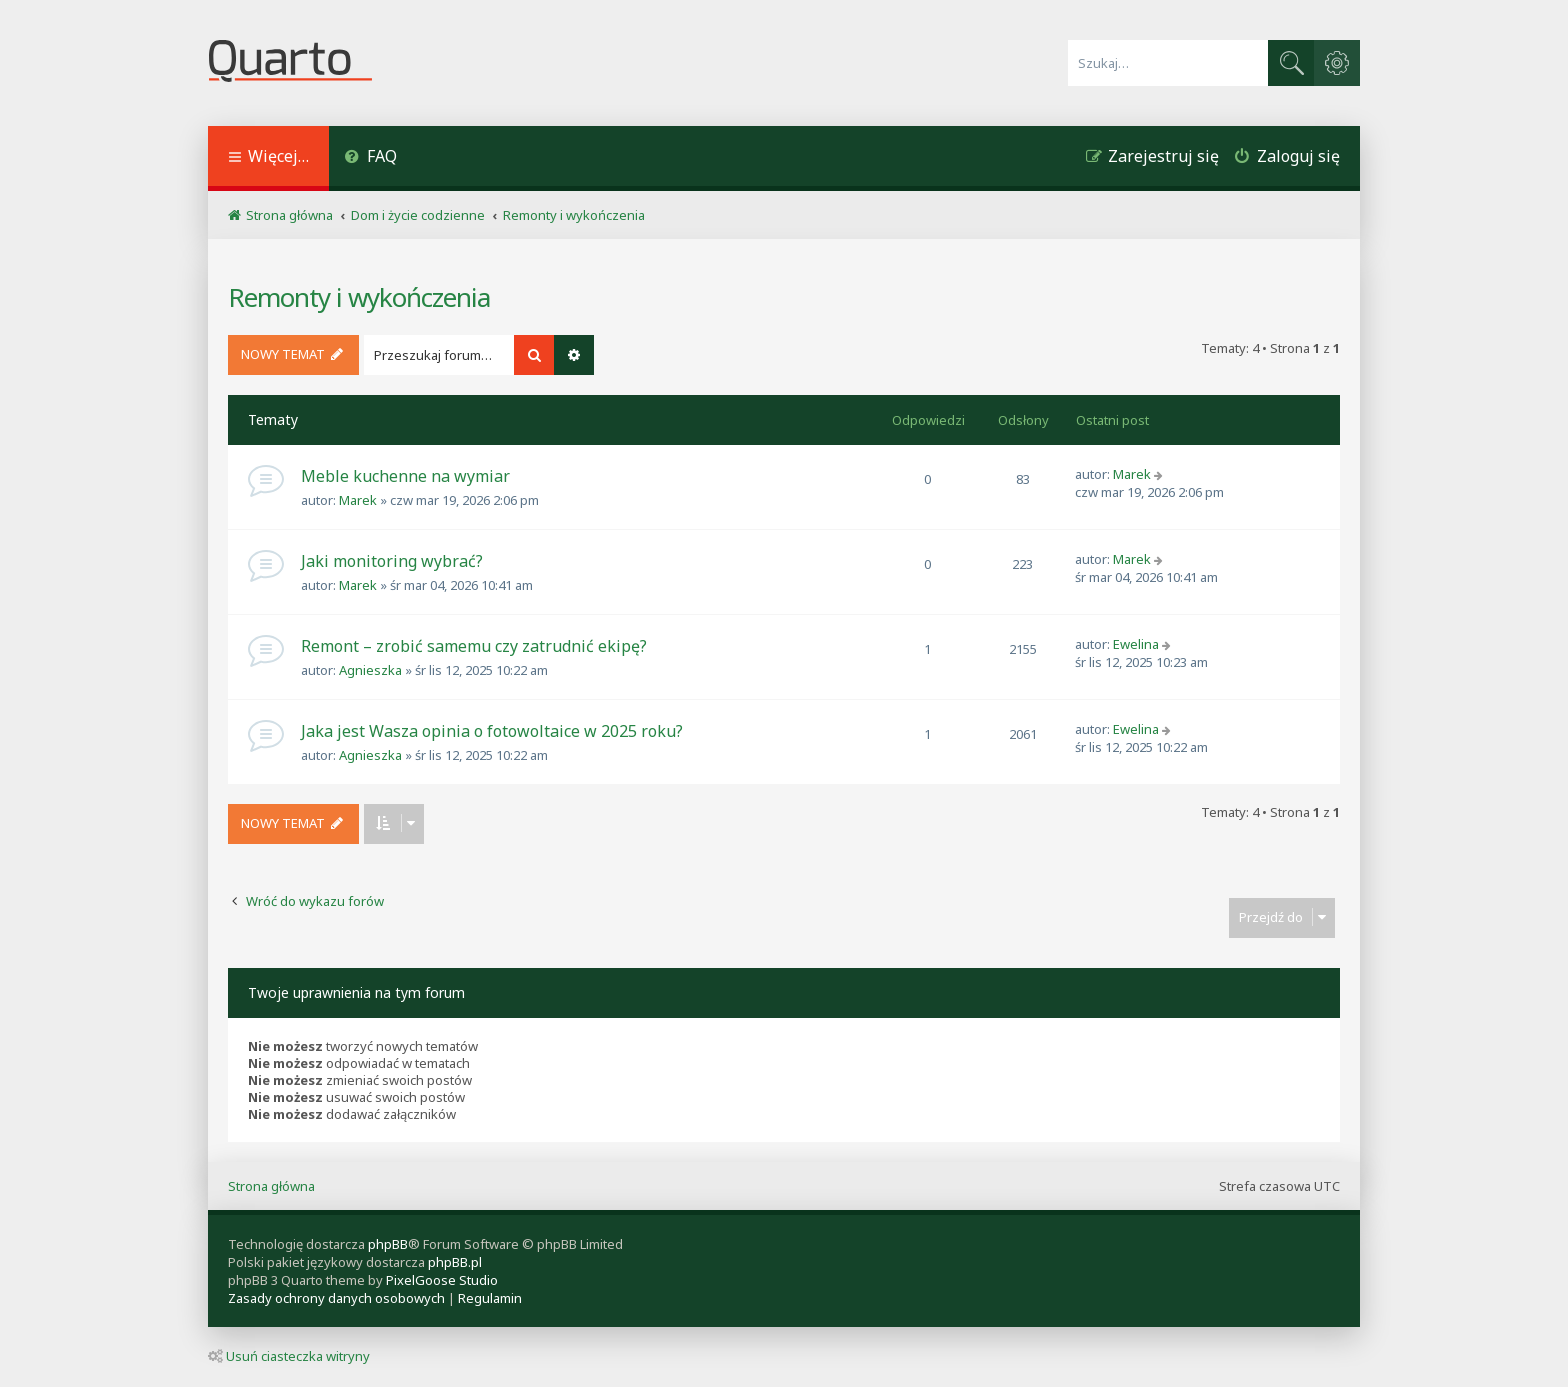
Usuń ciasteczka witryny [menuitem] (289, 1356)
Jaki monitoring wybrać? (392, 561)
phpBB (388, 1244)
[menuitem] (370, 158)
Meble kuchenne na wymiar (405, 476)
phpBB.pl (455, 1262)
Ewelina (1136, 644)
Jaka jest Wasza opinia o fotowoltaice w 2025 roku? (492, 731)
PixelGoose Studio (442, 1280)
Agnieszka (370, 670)
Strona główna (271, 1186)
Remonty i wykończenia (359, 297)
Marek (358, 500)
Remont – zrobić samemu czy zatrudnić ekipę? (474, 646)
